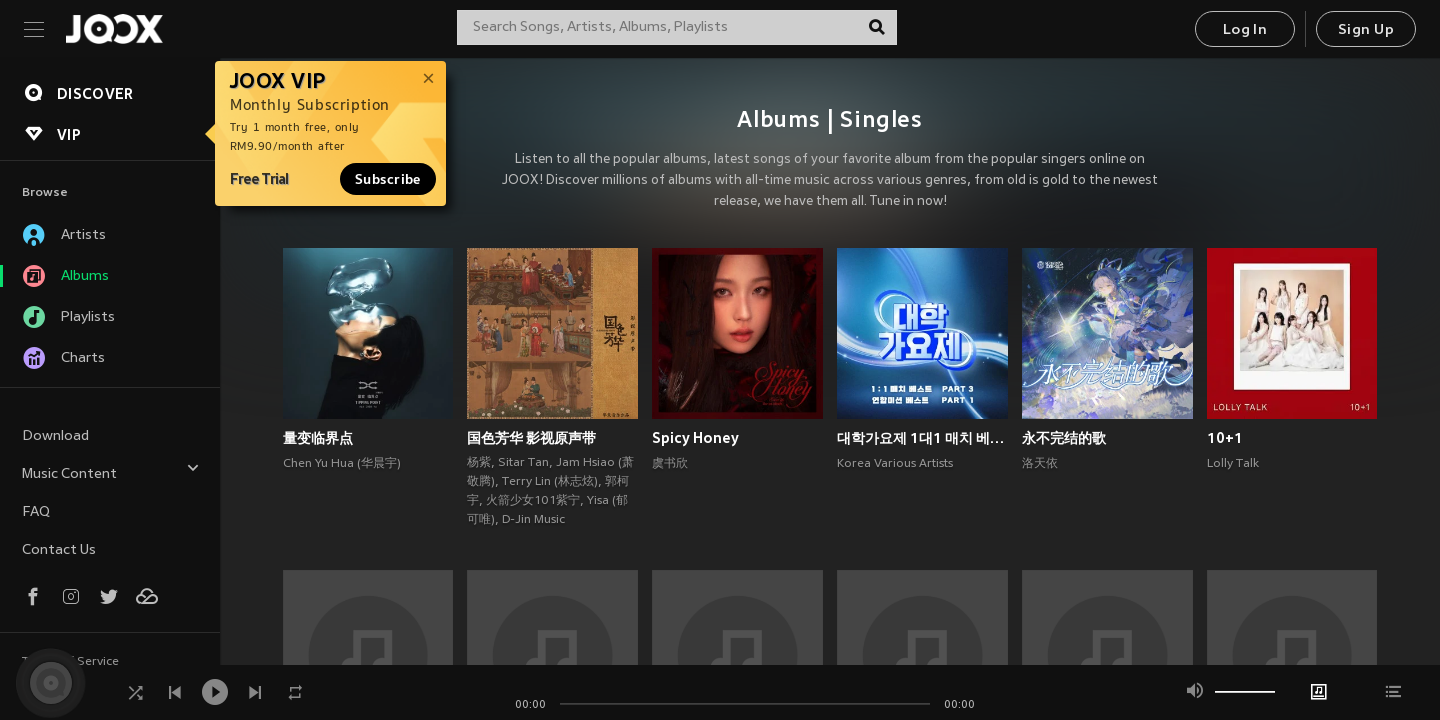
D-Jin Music (533, 520)
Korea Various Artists (895, 464)
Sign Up (1366, 30)
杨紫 (479, 463)
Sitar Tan (523, 463)
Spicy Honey (695, 438)
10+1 (1225, 438)
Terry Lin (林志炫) (550, 482)
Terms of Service (70, 662)
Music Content (111, 471)
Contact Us (59, 550)
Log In (1245, 30)
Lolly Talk (1233, 464)
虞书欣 (670, 464)
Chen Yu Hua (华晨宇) (342, 464)
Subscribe (388, 179)
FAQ (36, 512)
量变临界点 (318, 438)
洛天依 (1040, 464)
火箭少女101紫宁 (533, 501)
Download (55, 436)
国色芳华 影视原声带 (531, 438)
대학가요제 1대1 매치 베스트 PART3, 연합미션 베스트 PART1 (922, 438)
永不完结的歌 (1064, 438)
